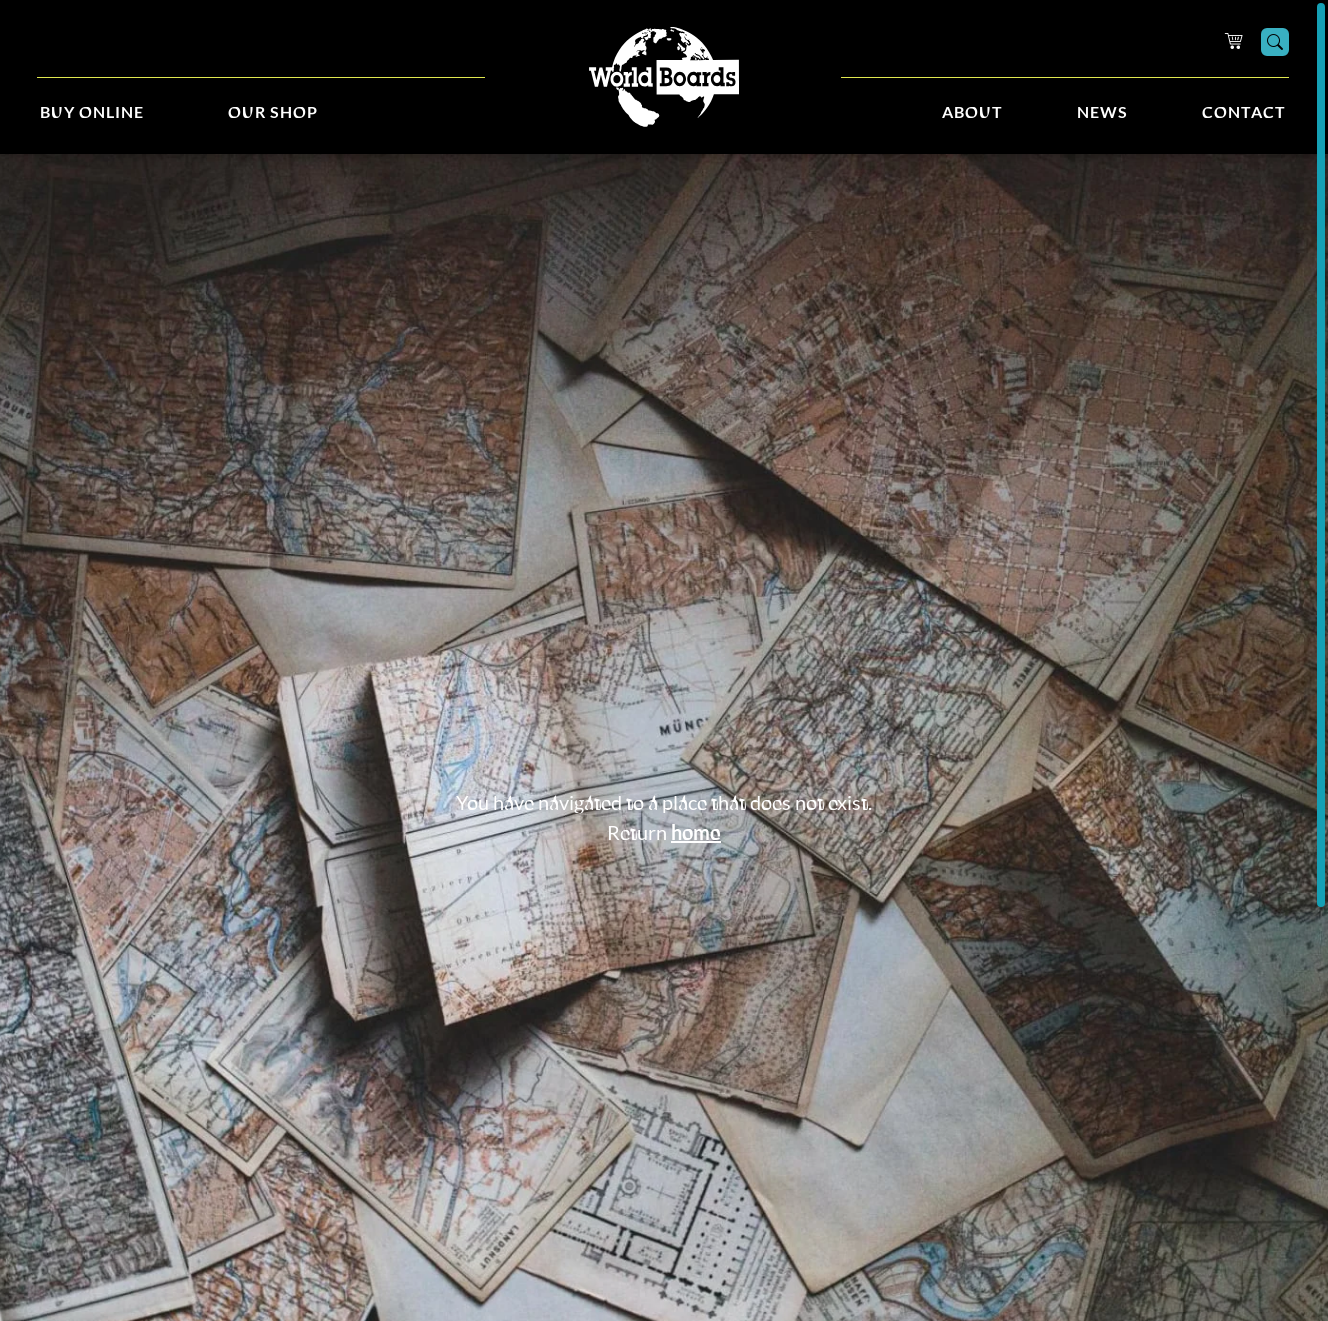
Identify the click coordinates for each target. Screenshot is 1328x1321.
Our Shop (273, 113)
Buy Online (92, 113)
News (1102, 113)
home (696, 834)
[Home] (664, 77)
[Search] (1275, 42)
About (972, 113)
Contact (1244, 113)
